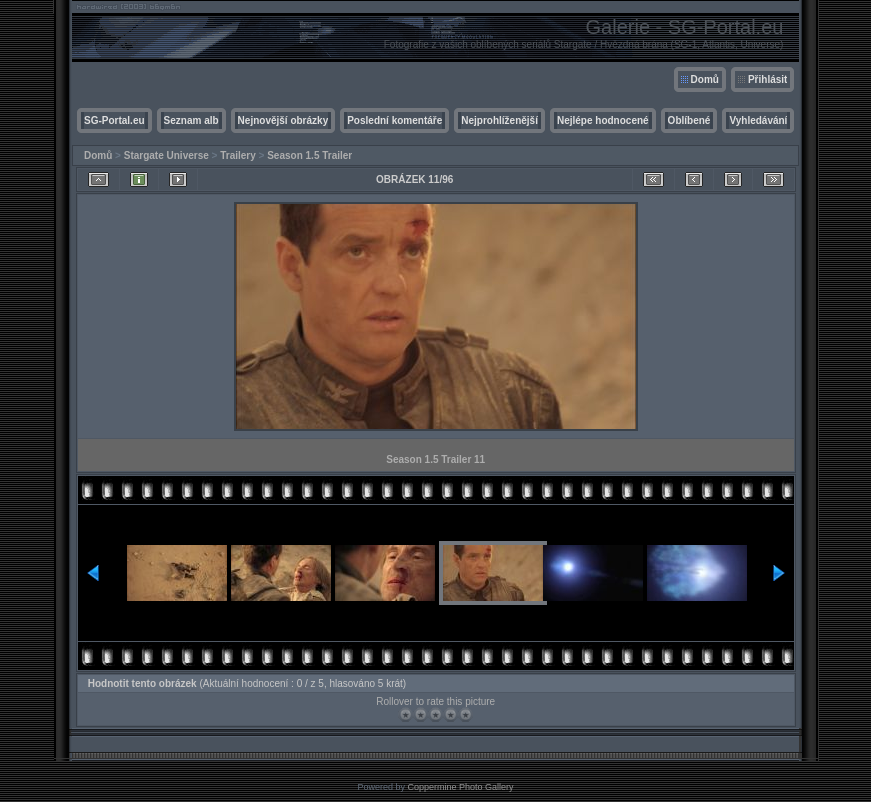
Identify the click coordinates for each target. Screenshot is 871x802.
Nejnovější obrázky (283, 120)
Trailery (238, 155)
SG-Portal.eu (114, 120)
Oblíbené (689, 120)
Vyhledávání (758, 120)
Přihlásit (767, 79)
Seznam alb (191, 120)
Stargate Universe (166, 155)
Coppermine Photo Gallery (460, 787)
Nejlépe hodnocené (603, 120)
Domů (705, 79)
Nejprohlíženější (499, 120)
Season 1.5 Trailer (309, 155)
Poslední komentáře (394, 120)
